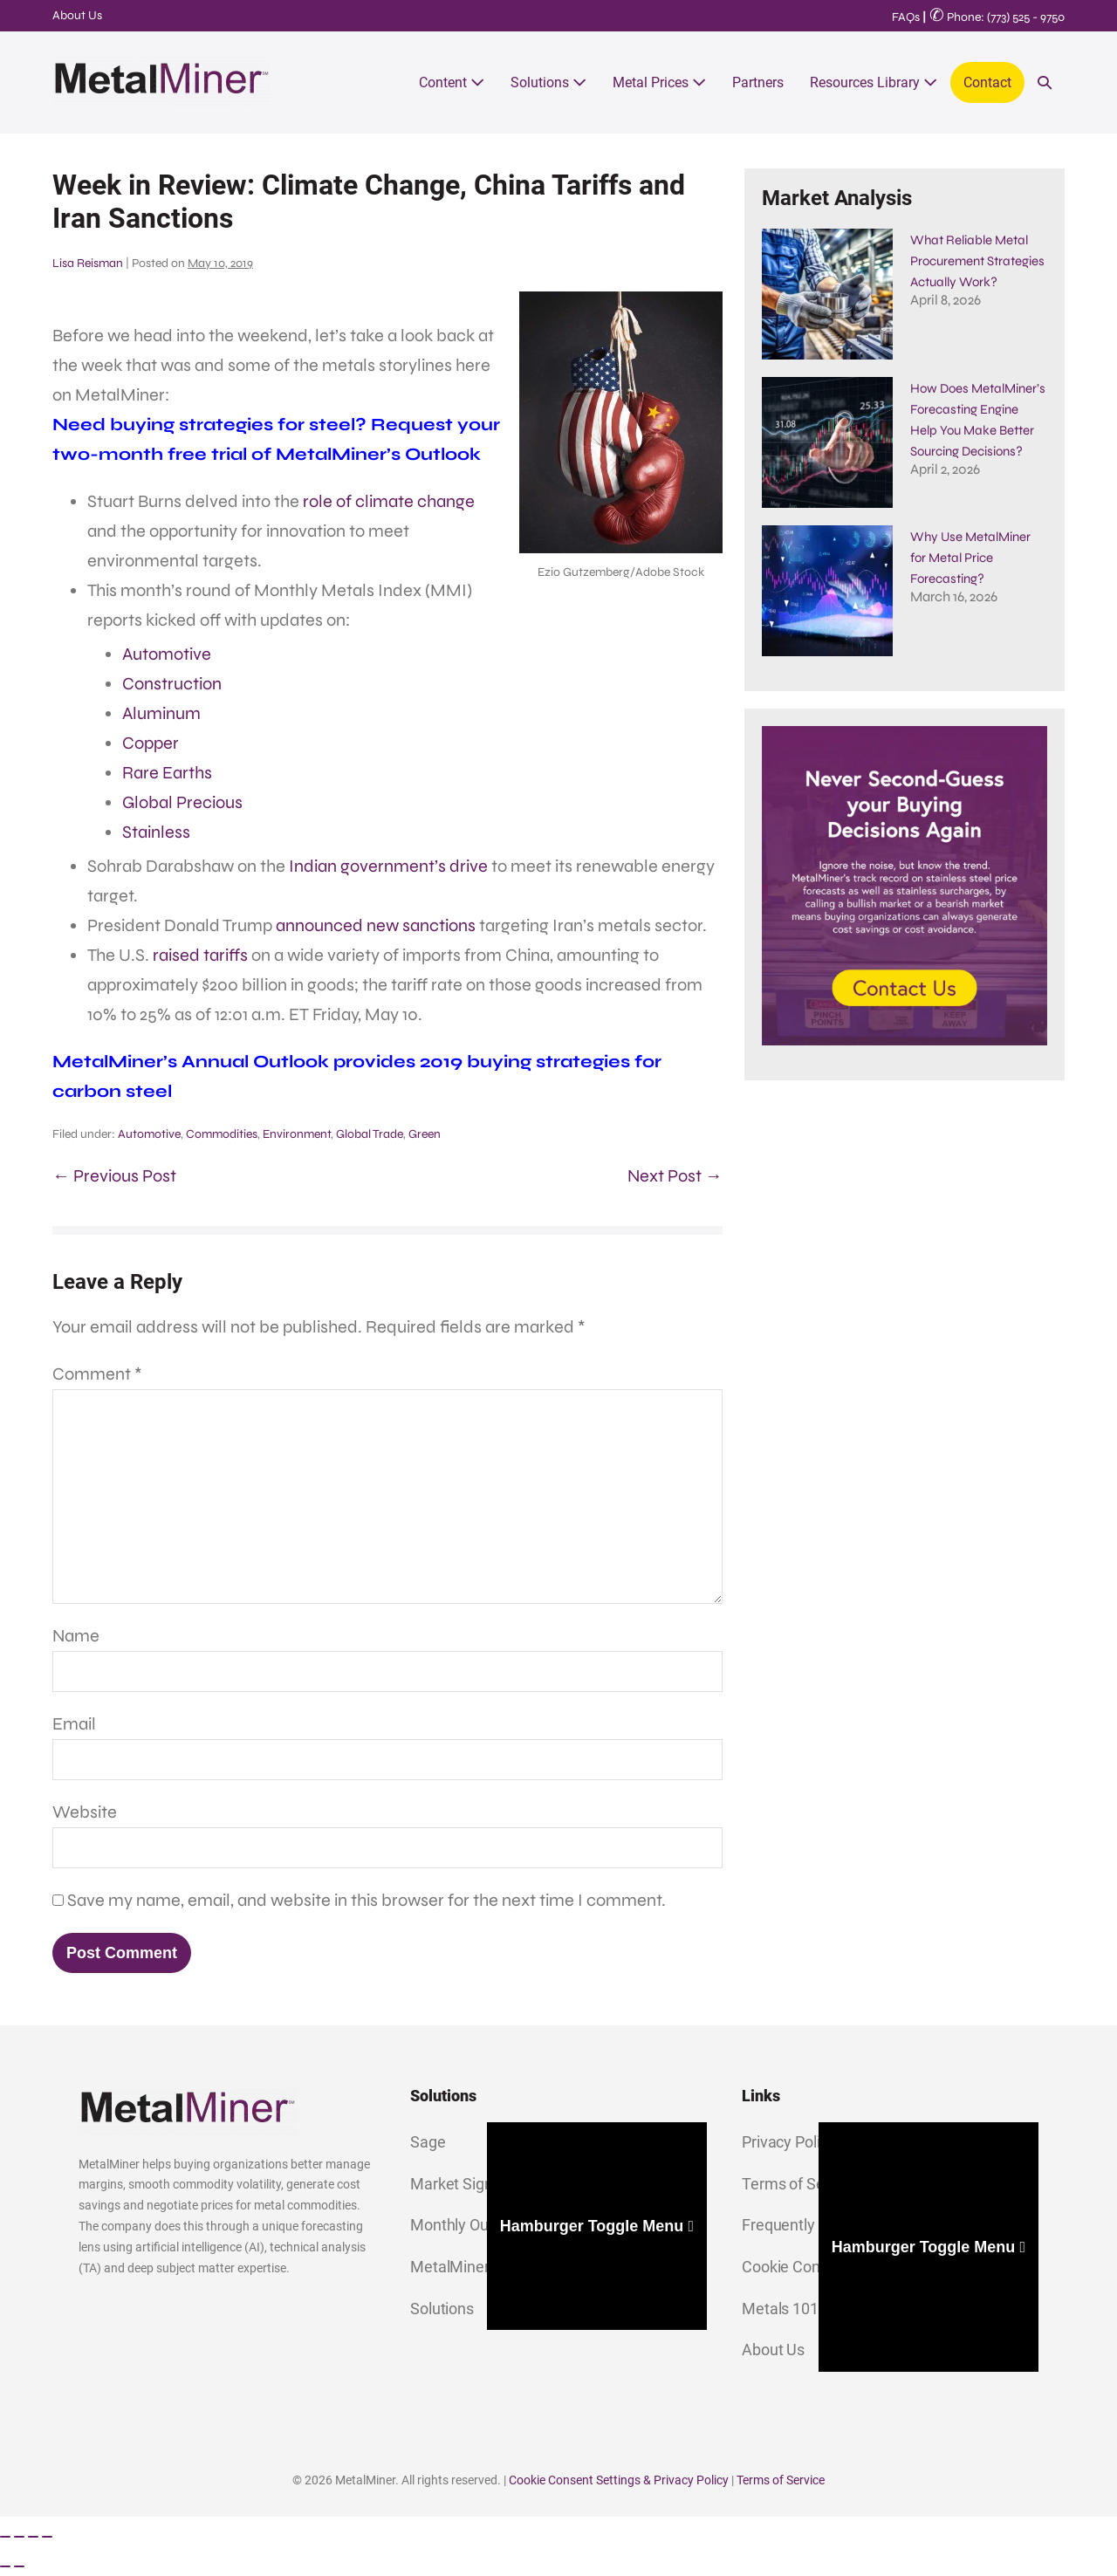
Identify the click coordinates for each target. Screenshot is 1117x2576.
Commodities (221, 1134)
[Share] (33, 2537)
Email (74, 1724)
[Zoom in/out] (5, 2537)
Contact (987, 82)
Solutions (548, 82)
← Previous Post (114, 1176)
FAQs (906, 17)
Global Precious (182, 802)
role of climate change (389, 501)
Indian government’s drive (388, 866)
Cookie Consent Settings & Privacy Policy (619, 2480)
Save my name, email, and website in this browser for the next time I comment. (366, 1900)
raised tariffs (200, 955)
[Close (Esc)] (47, 2537)
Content (451, 82)
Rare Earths (167, 773)
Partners (758, 82)
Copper (150, 743)
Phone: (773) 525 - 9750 (997, 17)
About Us (77, 15)
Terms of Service (781, 2480)
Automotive (166, 654)
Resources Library (873, 82)
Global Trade (369, 1134)
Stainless (156, 832)
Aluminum (161, 713)
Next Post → (675, 1176)
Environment (297, 1134)
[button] (1044, 82)
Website (84, 1812)
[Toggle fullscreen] (19, 2537)
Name (75, 1636)
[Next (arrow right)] (19, 2566)
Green (424, 1134)
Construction (172, 684)
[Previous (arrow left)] (5, 2566)
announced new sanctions (376, 925)
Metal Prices (659, 82)
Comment (97, 1374)
